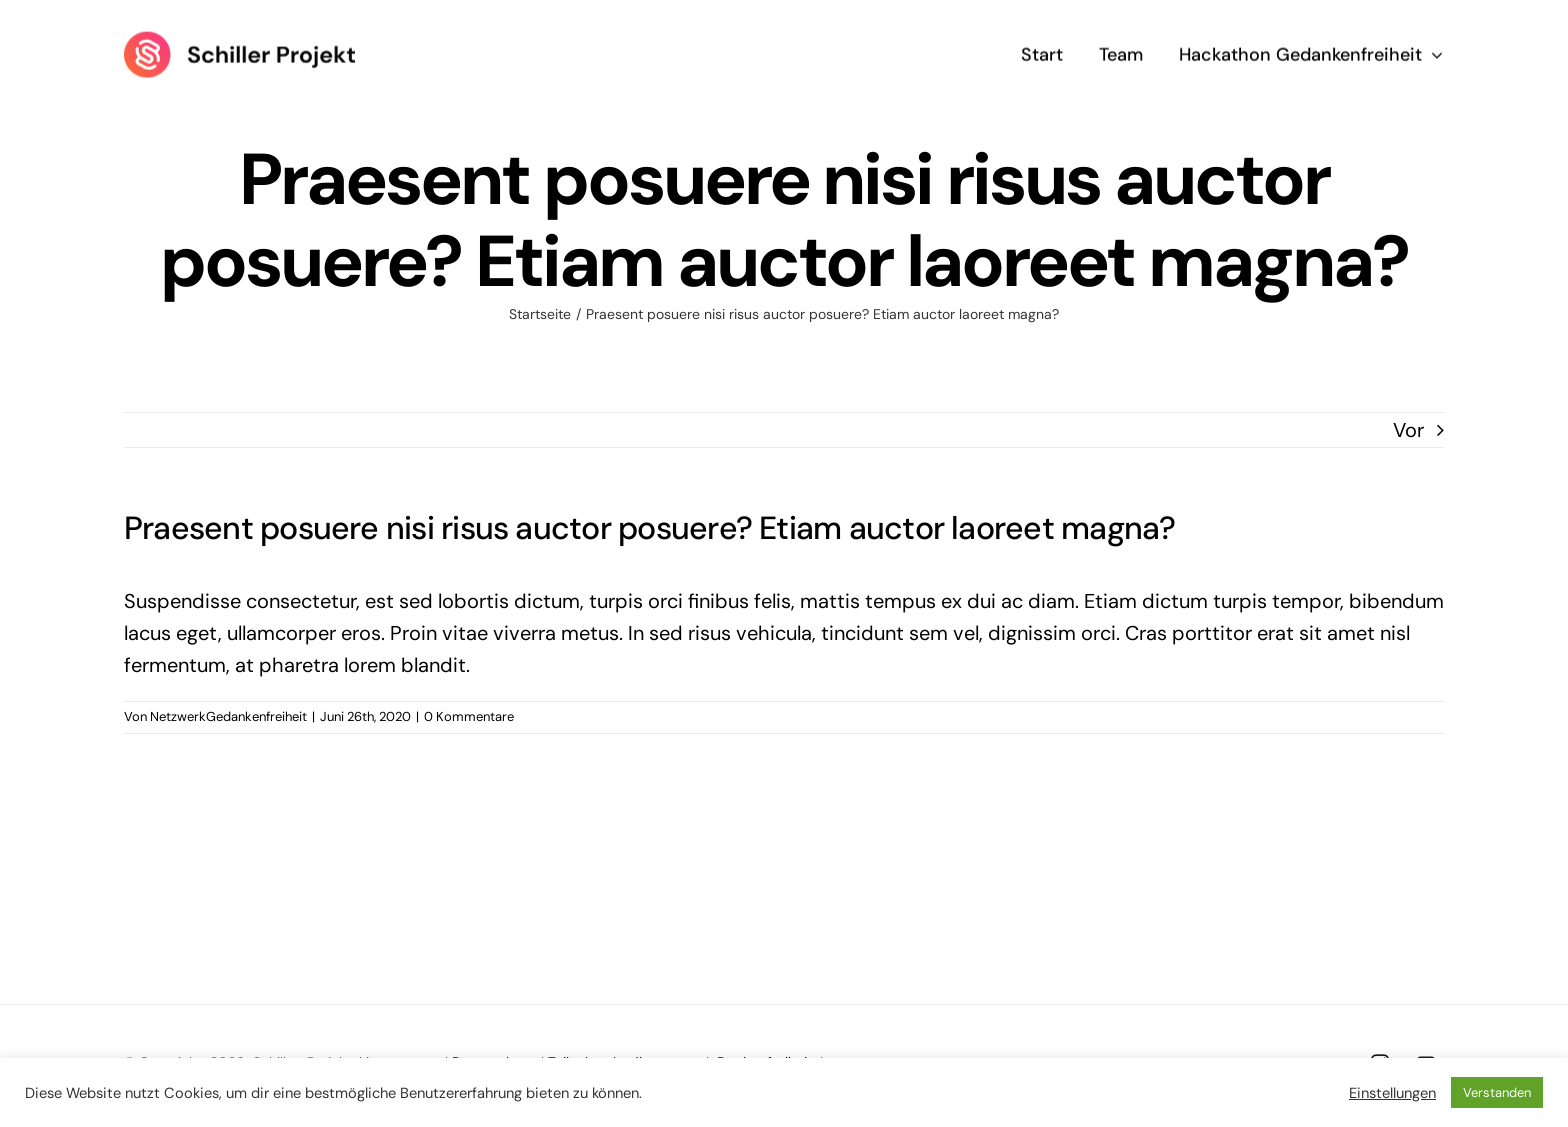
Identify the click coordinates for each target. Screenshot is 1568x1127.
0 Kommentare (469, 716)
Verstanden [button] (1497, 1092)
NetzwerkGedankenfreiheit (228, 716)
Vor (1408, 430)
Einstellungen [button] (1392, 1093)
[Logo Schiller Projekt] (239, 39)
